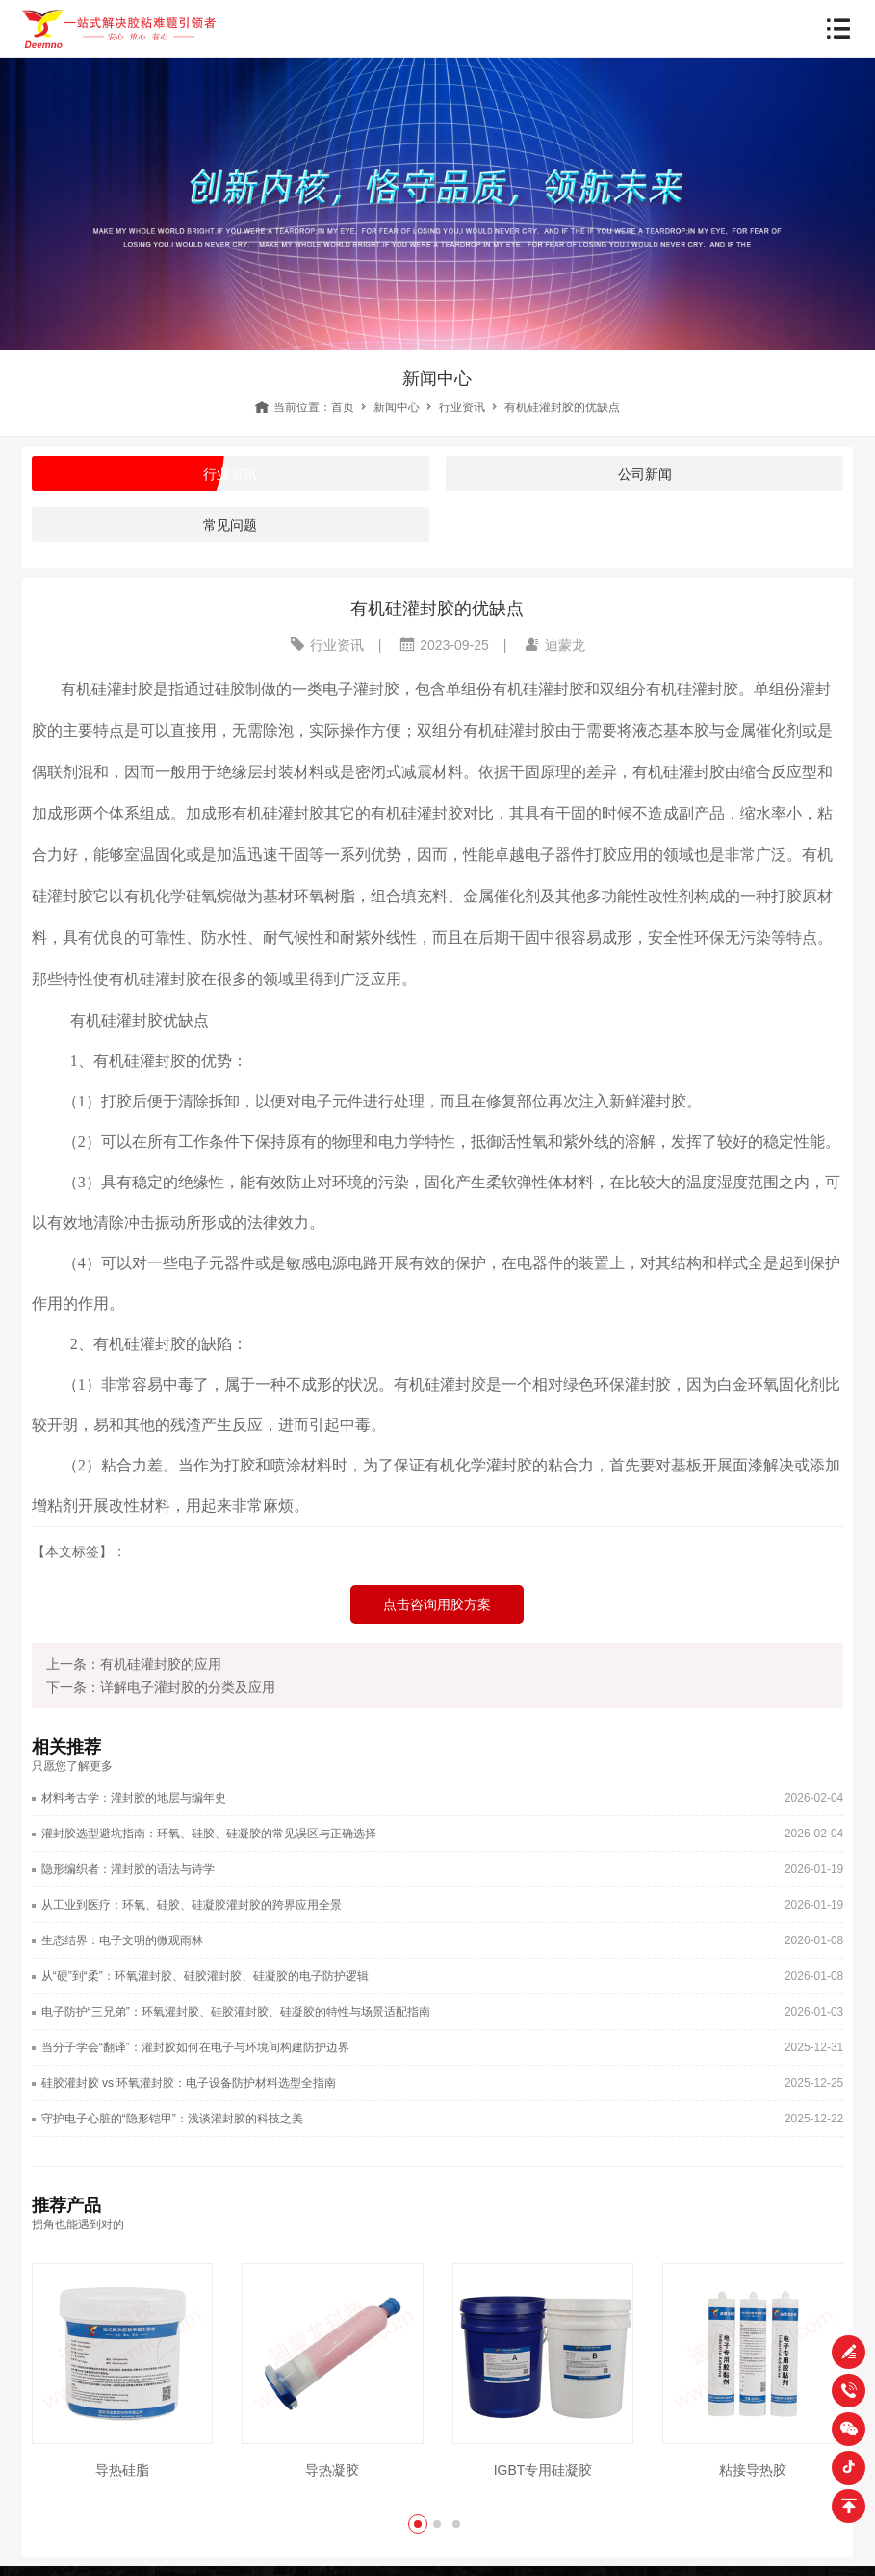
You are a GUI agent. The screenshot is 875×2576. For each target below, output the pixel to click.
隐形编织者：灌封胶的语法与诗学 (128, 1869)
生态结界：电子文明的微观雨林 (122, 1940)
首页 (342, 407)
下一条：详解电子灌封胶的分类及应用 (160, 1687)
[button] (418, 2524)
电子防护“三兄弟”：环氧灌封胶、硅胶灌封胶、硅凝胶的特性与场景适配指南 (235, 2011)
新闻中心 (396, 407)
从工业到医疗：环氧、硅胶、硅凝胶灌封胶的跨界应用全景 (191, 1905)
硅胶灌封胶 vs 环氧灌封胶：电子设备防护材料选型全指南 (189, 2083)
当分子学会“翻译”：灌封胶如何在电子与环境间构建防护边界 (195, 2047)
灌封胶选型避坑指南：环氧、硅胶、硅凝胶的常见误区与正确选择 (208, 1833)
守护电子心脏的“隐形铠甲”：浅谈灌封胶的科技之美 (172, 2118)
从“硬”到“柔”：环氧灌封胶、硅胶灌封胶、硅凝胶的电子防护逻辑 (205, 1976)
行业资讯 (462, 407)
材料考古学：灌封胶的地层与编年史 (133, 1798)
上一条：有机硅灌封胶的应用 (133, 1664)
